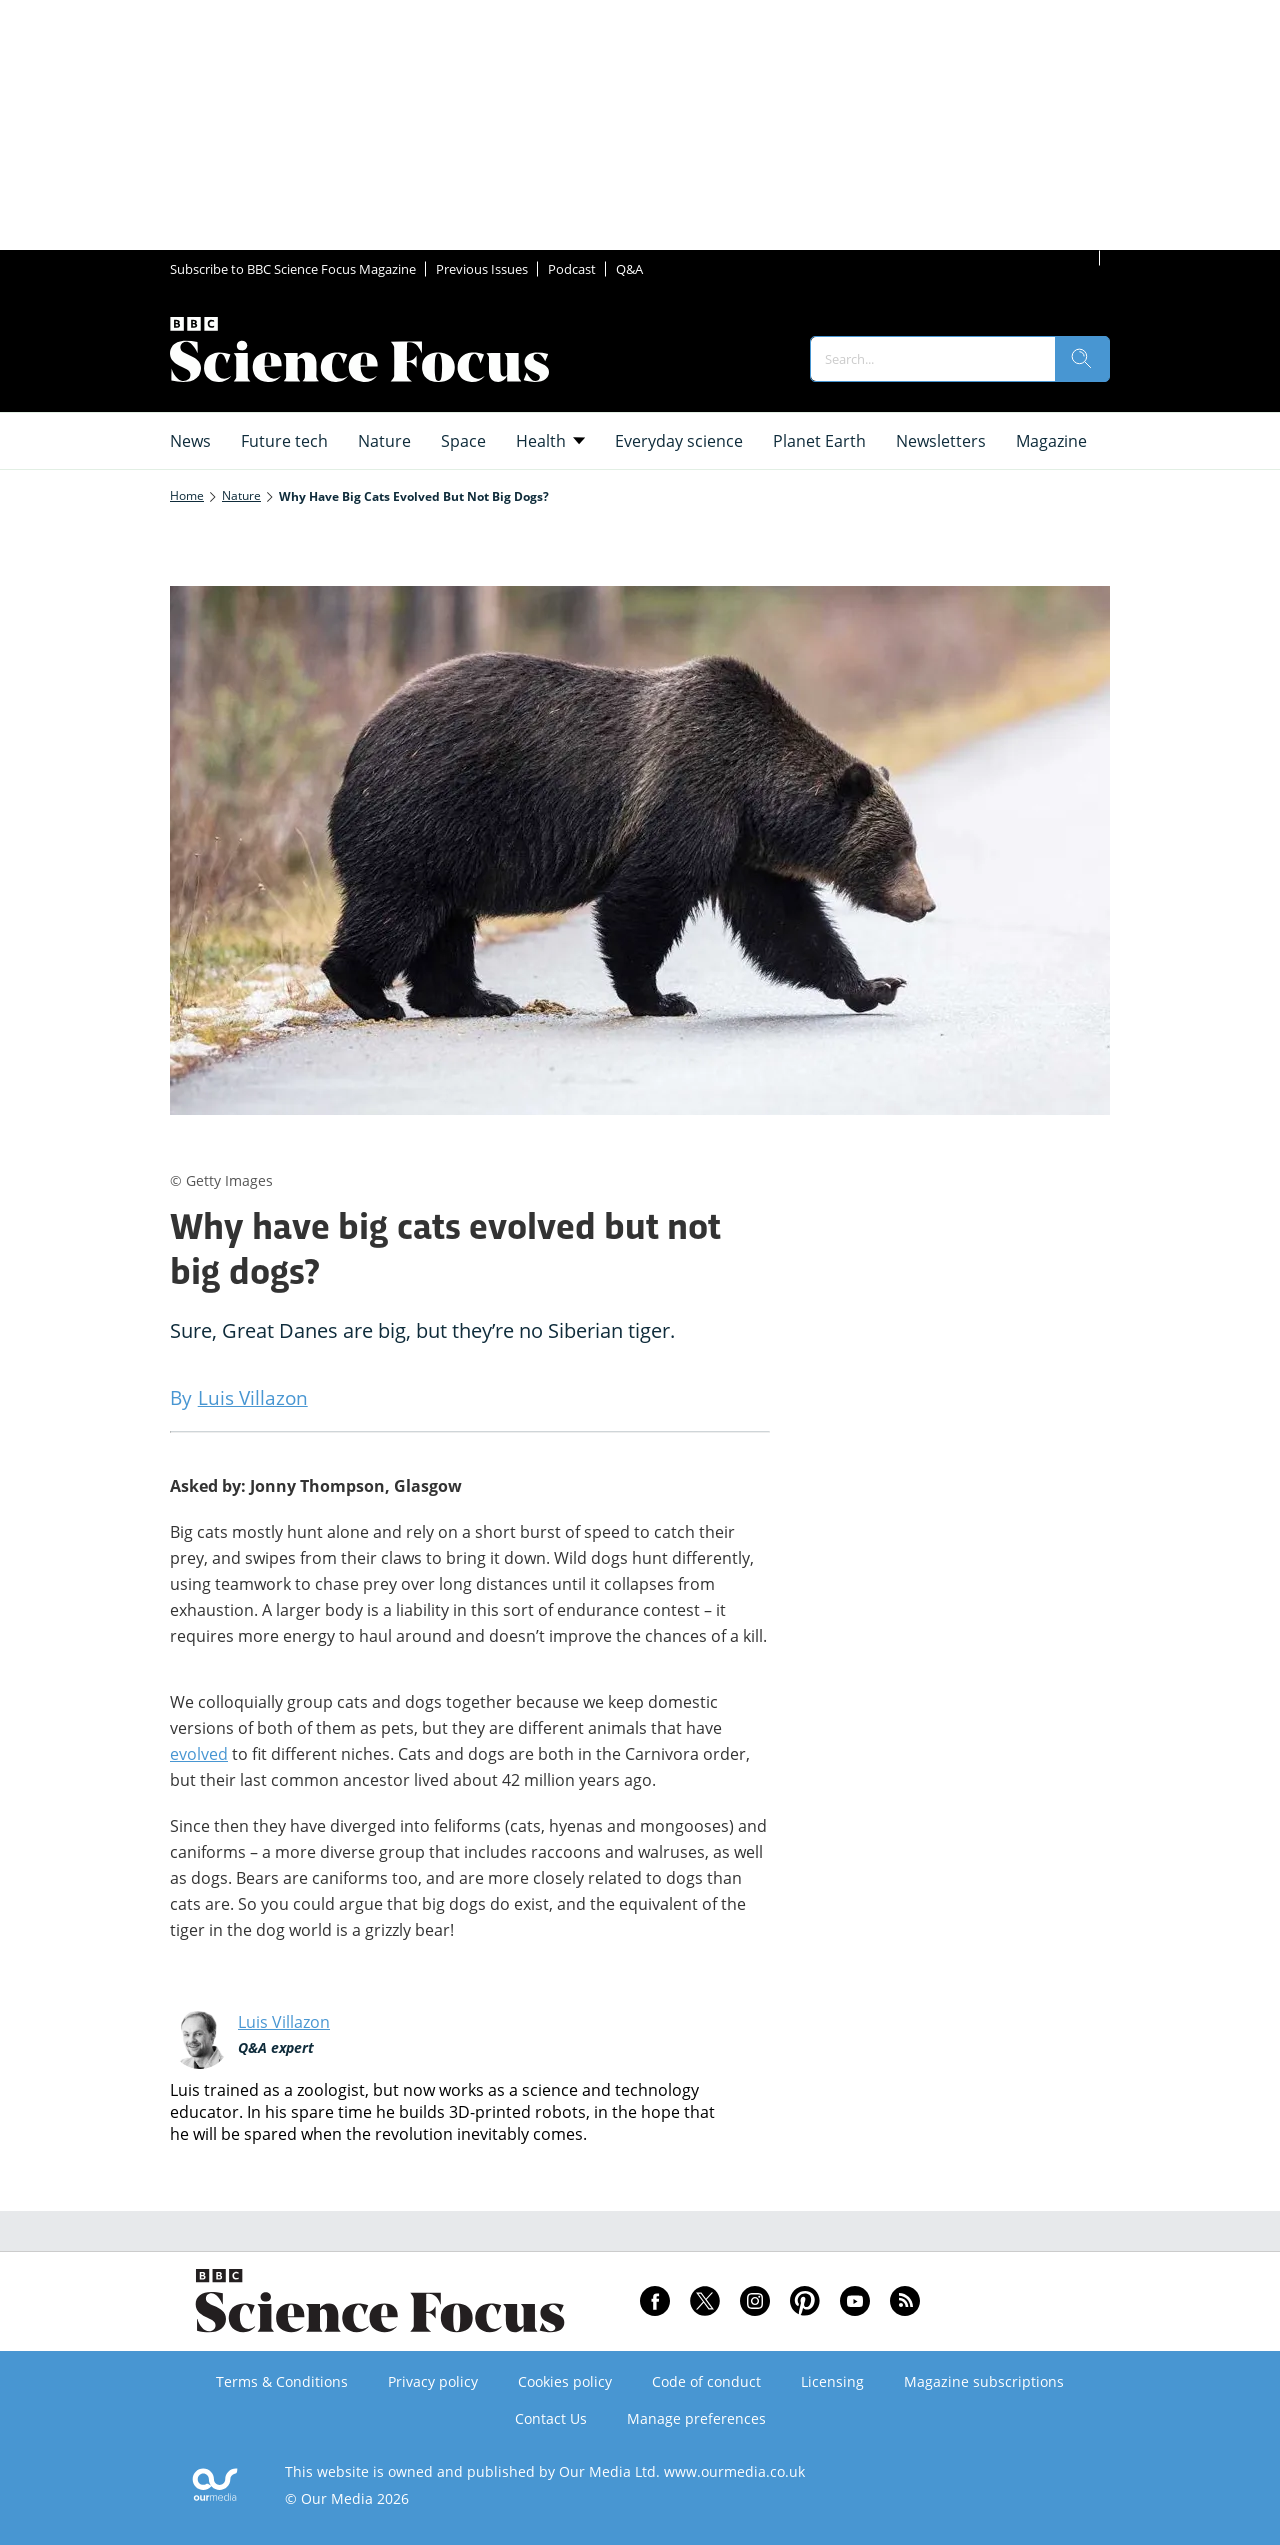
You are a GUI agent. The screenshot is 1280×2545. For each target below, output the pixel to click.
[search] (1082, 359)
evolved (199, 1754)
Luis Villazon (284, 2022)
